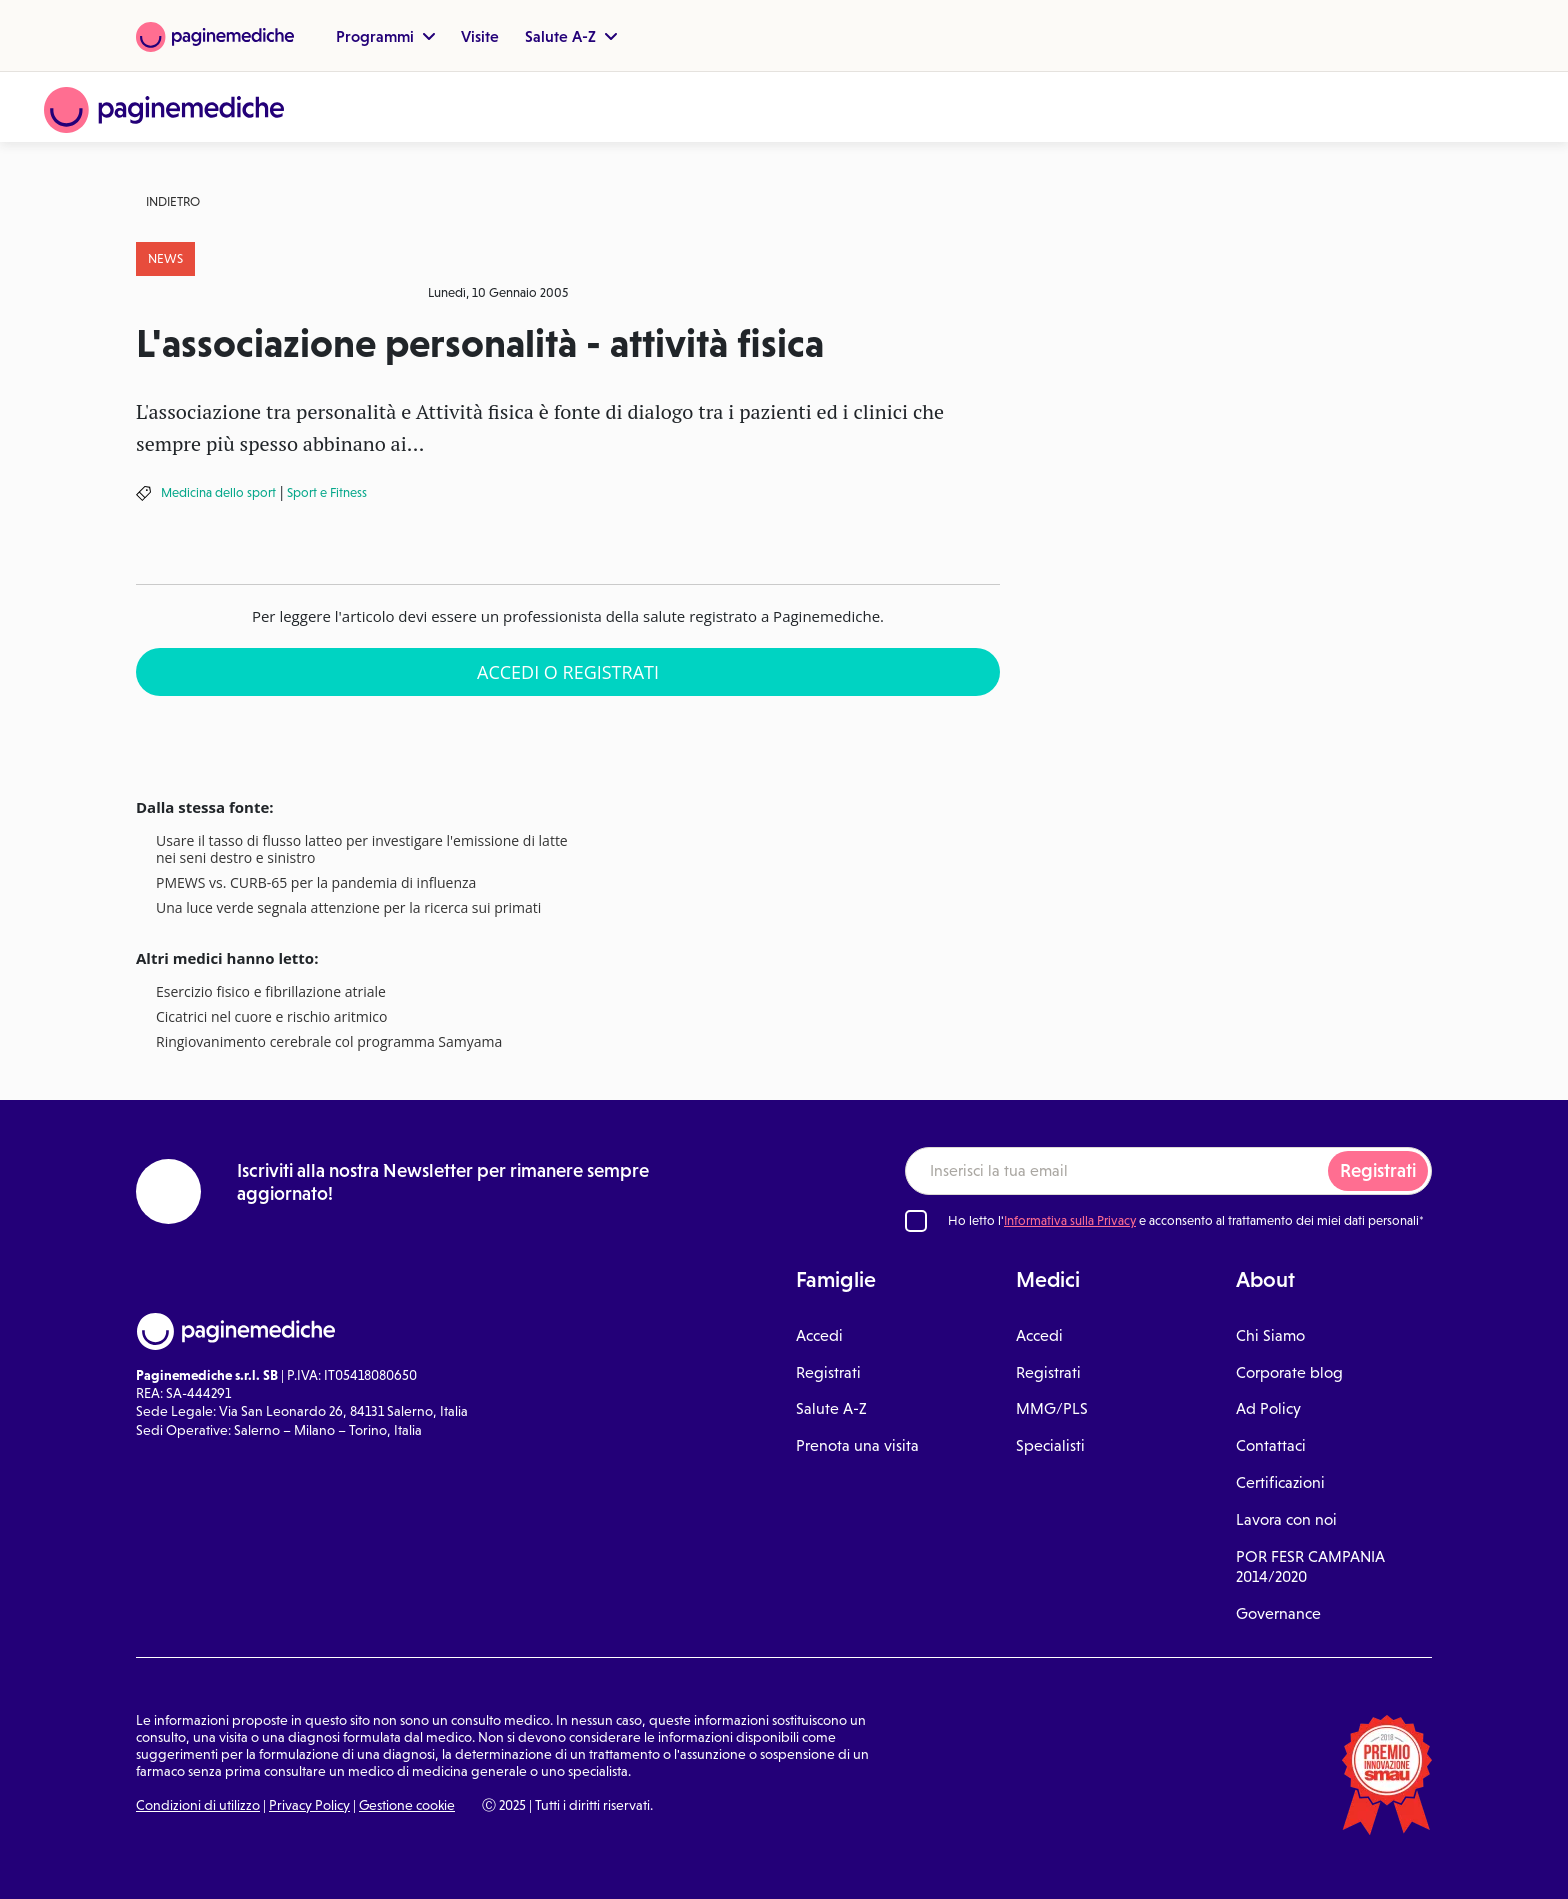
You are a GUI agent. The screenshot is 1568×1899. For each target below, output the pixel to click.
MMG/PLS (1052, 1408)
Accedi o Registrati (568, 672)
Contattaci (1271, 1445)
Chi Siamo (1270, 1335)
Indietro (173, 201)
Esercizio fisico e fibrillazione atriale (271, 992)
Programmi (385, 36)
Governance (1278, 1613)
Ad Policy (1268, 1408)
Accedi (819, 1335)
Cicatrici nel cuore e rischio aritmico (271, 1017)
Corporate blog (1289, 1372)
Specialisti (1050, 1445)
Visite (480, 36)
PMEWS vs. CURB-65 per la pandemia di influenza (316, 883)
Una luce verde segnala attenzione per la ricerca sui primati (348, 908)
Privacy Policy (309, 1805)
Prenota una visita (857, 1445)
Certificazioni (1280, 1482)
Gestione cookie (407, 1805)
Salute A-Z (571, 36)
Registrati (1378, 1170)
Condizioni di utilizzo (198, 1805)
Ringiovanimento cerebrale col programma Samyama (329, 1042)
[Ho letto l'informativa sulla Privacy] (916, 1221)
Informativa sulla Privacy (1070, 1220)
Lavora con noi (1286, 1519)
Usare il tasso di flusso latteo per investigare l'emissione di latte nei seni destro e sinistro (362, 850)
